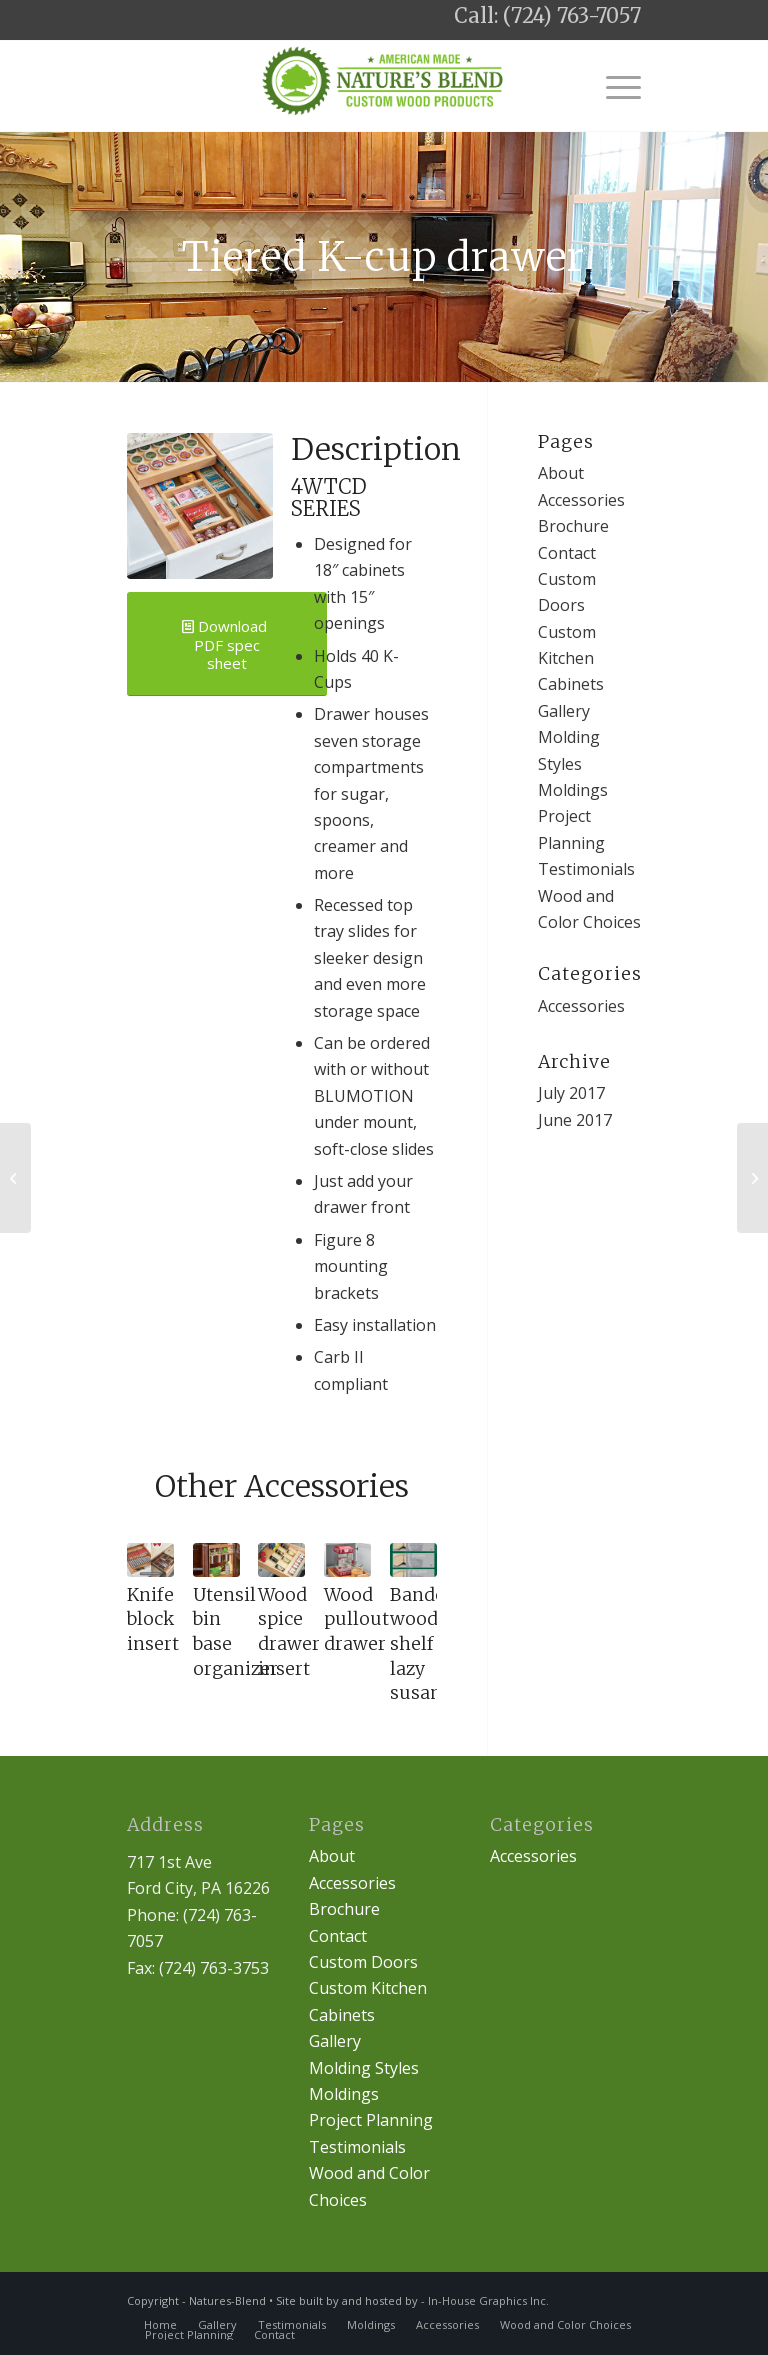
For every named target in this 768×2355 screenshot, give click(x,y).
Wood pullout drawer (356, 1619)
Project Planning (371, 2120)
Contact (567, 553)
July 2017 (571, 1093)
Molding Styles (364, 2068)
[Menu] (613, 86)
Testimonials (586, 869)
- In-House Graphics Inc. (485, 2300)
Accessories (581, 500)
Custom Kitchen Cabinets (571, 658)
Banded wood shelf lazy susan (423, 1644)
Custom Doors (363, 1962)
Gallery (564, 711)
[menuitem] (160, 2325)
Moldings (573, 790)
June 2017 (575, 1120)
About (561, 473)
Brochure (573, 526)
